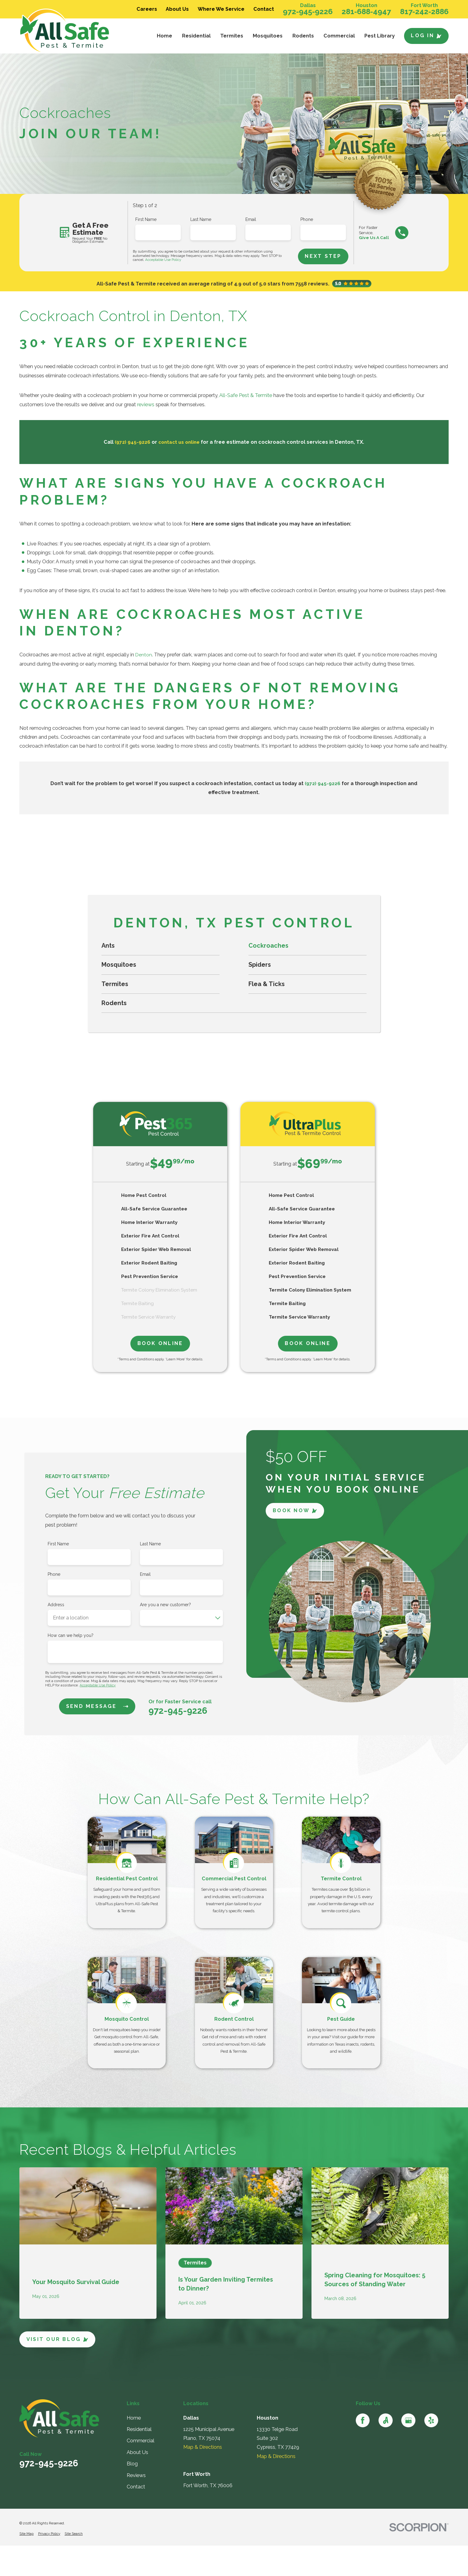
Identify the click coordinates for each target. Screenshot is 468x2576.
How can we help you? (70, 1635)
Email (251, 219)
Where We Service (221, 9)
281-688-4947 (366, 11)
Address (56, 1604)
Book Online (160, 1343)
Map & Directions (202, 2447)
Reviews (136, 2475)
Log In (426, 35)
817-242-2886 (424, 11)
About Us (177, 9)
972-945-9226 (308, 11)
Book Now (295, 1510)
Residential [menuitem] (196, 36)
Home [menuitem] (164, 36)
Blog (132, 2464)
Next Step (324, 256)
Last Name (201, 219)
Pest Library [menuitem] (379, 36)
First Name (146, 219)
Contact (263, 9)
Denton (143, 655)
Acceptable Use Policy (163, 260)
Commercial (140, 2441)
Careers (147, 9)
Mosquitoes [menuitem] (268, 36)
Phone (307, 219)
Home (134, 2418)
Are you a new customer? (165, 1604)
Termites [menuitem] (231, 36)
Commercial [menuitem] (339, 36)
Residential (139, 2429)
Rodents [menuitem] (303, 36)
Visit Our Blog (57, 2339)
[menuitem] (160, 945)
